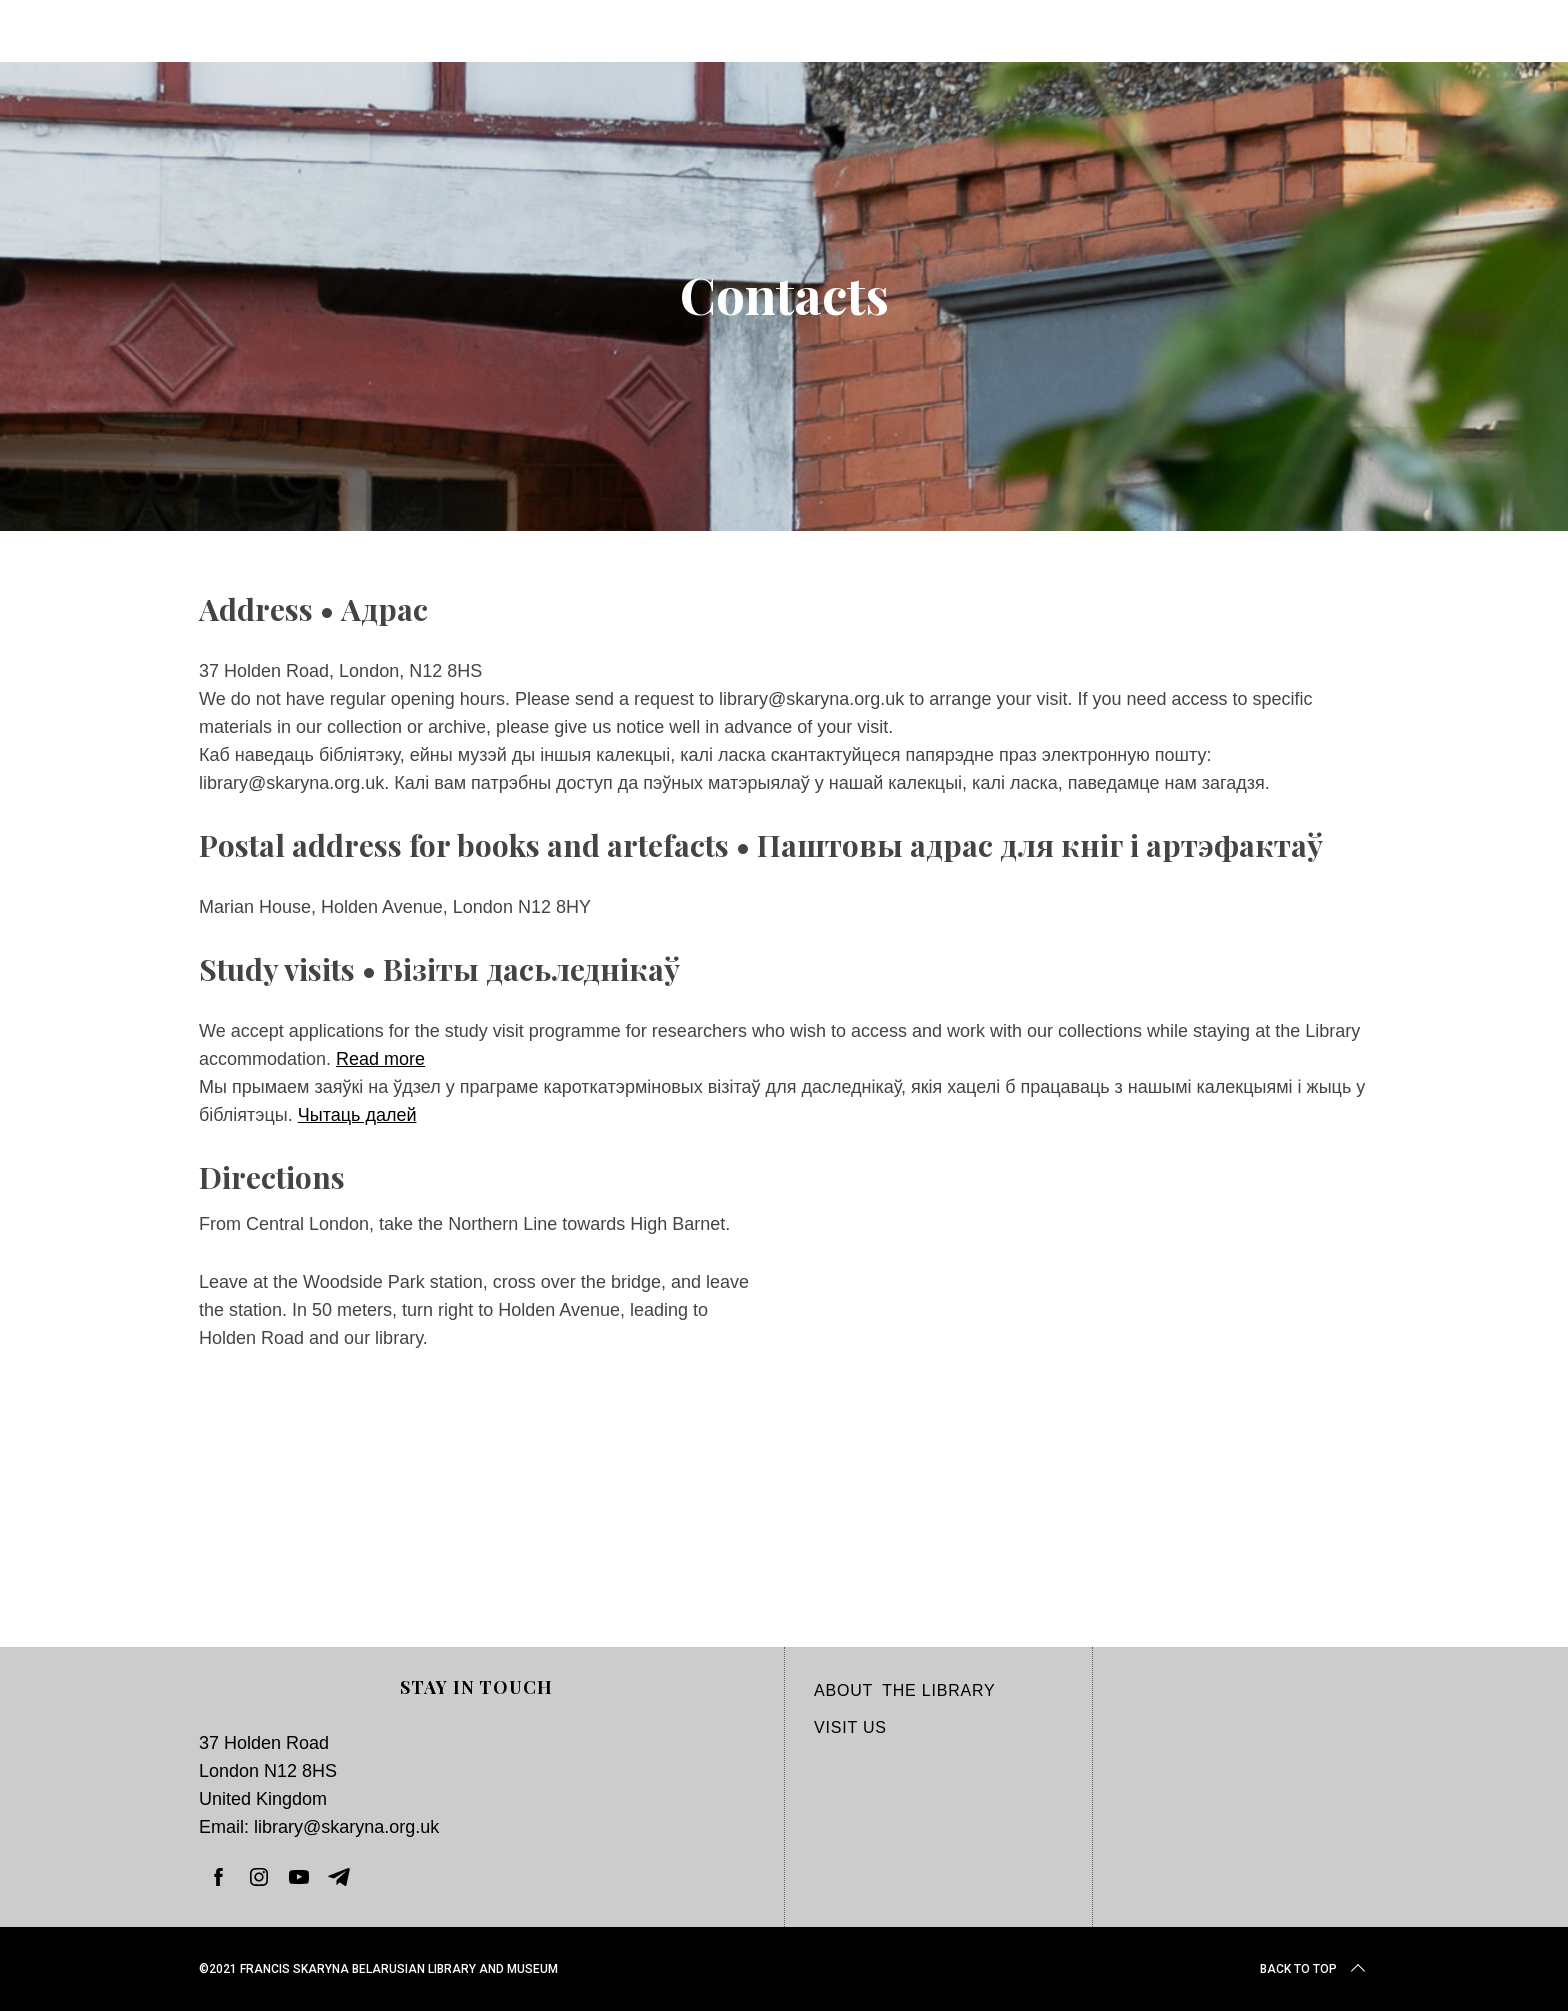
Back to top (1314, 1969)
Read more (380, 1059)
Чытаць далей (357, 1115)
